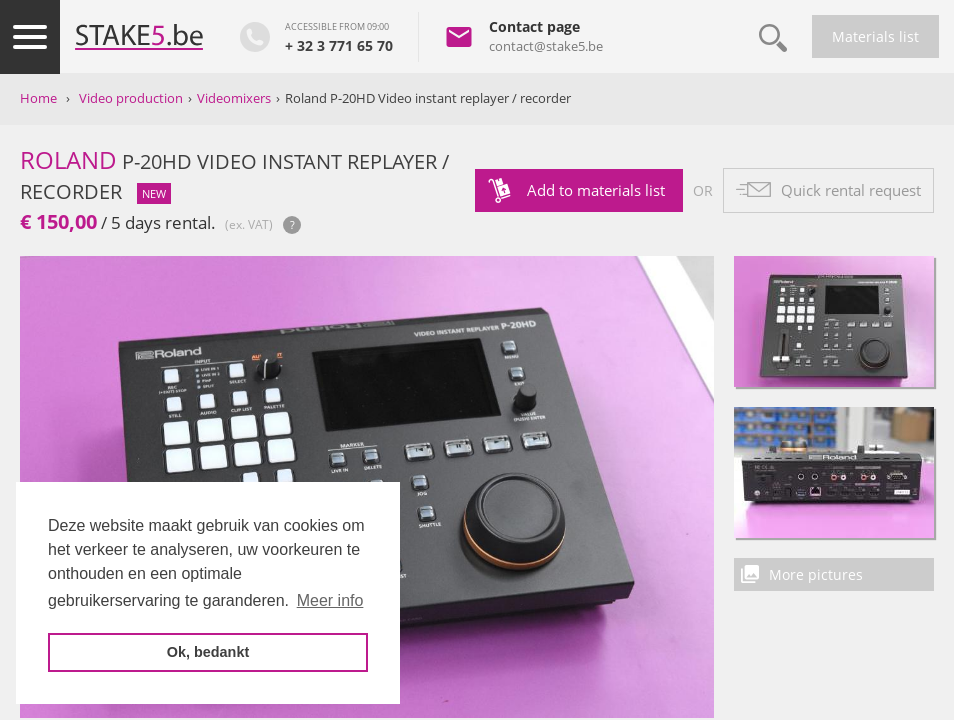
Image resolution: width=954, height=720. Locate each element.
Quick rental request (851, 190)
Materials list (875, 36)
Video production (131, 98)
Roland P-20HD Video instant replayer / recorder (428, 98)
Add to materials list (596, 190)
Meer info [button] (330, 600)
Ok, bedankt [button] (208, 652)
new (154, 193)
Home (38, 98)
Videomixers (234, 98)
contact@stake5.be (546, 46)
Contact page (534, 26)
